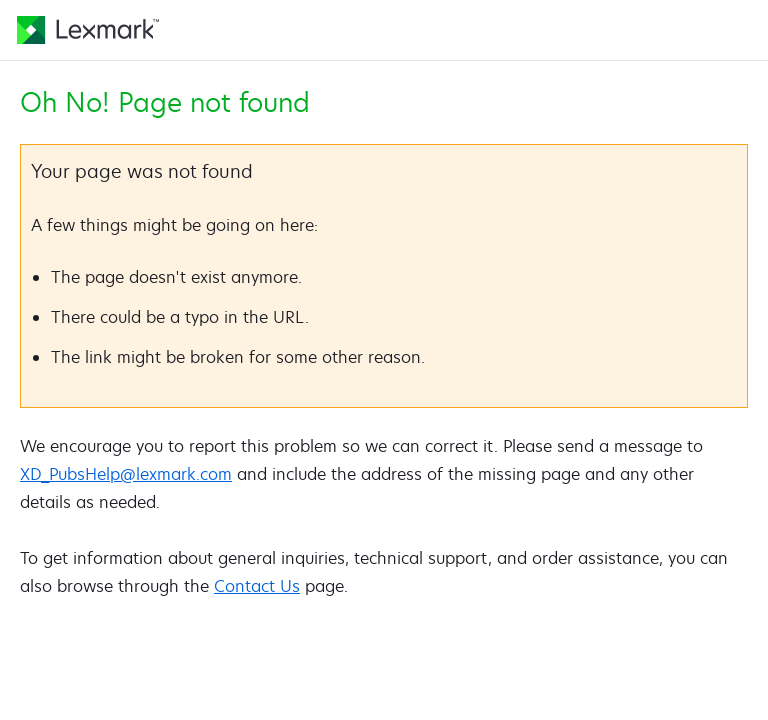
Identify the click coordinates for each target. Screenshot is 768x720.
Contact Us (257, 586)
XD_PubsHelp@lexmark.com (126, 474)
